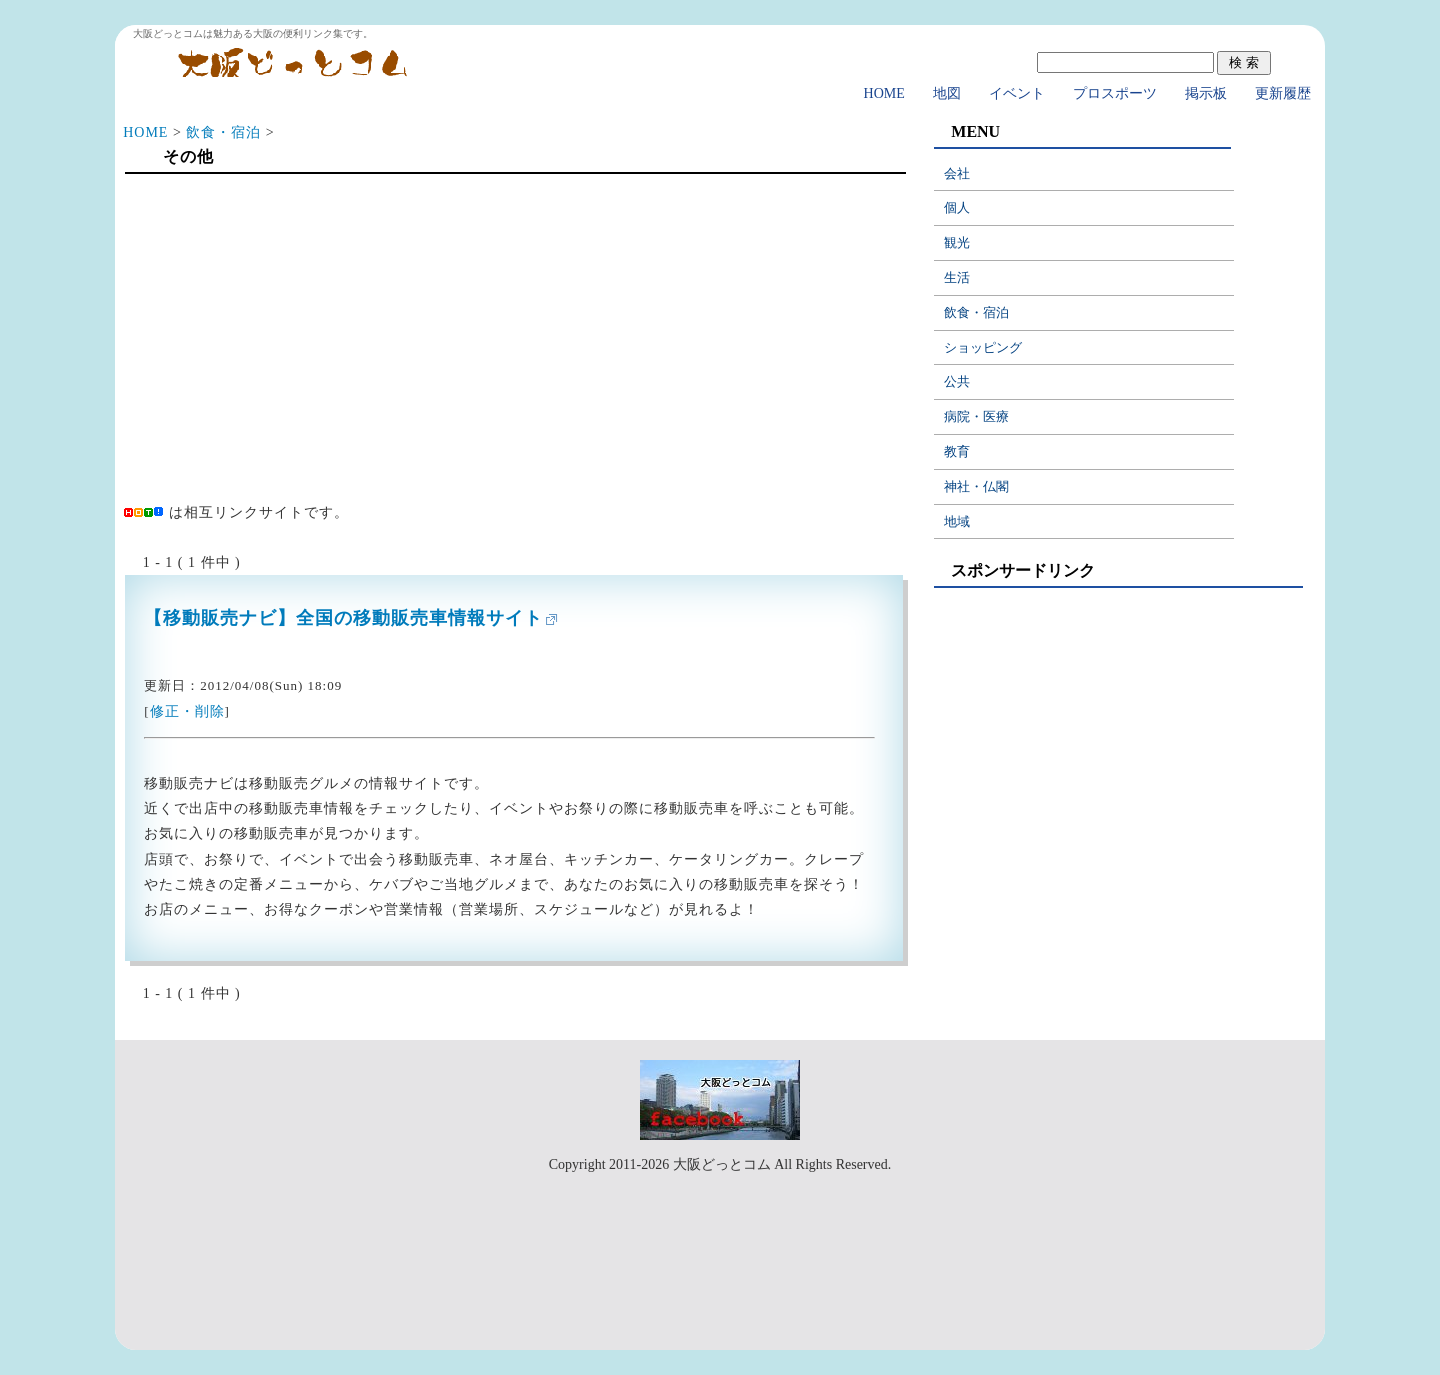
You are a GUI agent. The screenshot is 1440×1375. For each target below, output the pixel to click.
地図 (947, 93)
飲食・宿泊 (223, 132)
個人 (957, 207)
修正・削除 (187, 711)
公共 (957, 381)
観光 (957, 242)
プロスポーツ (1115, 93)
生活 (957, 277)
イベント (1017, 93)
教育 (957, 451)
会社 (957, 173)
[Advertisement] (514, 342)
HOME (884, 93)
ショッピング (983, 347)
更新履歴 (1283, 93)
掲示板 (1206, 93)
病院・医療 (976, 416)
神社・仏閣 (976, 486)
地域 (957, 521)
